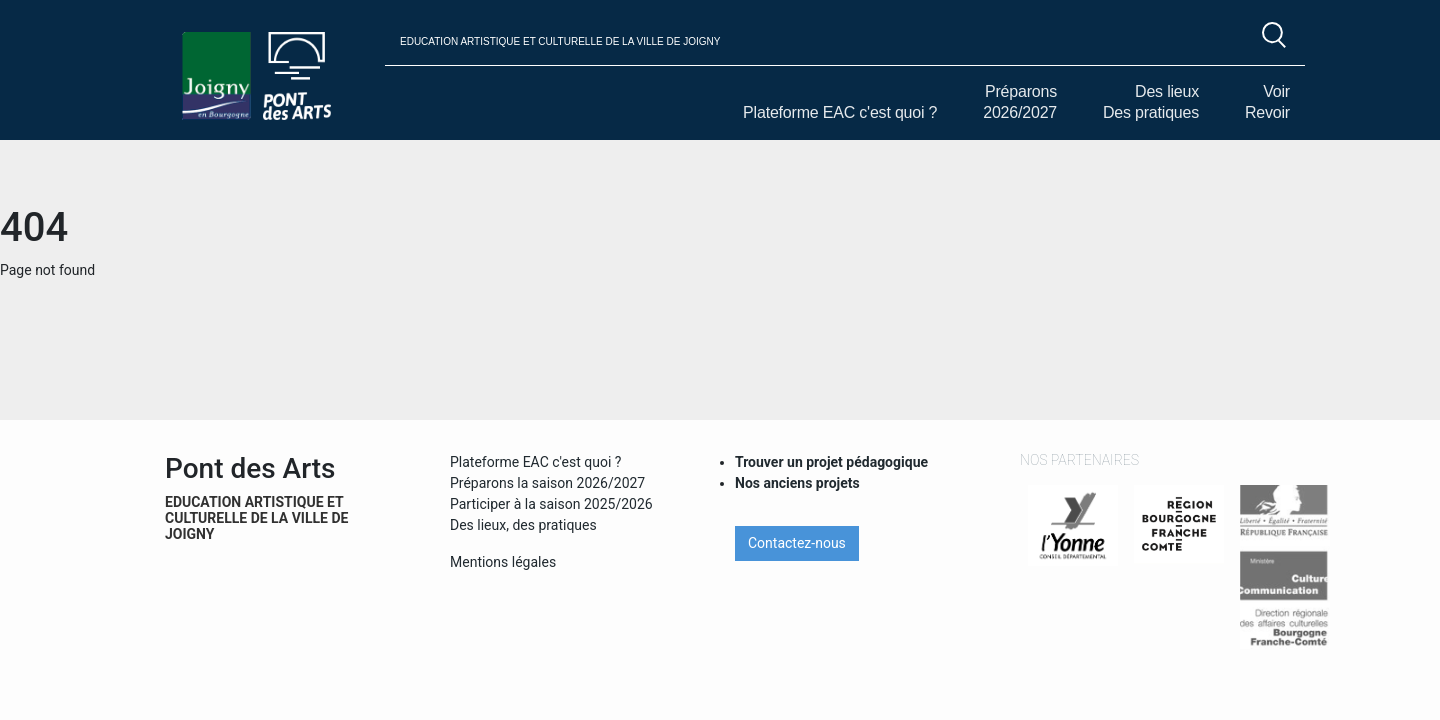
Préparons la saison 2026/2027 (547, 483)
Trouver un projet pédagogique (831, 462)
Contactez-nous (797, 543)
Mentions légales (503, 562)
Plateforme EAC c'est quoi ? (840, 112)
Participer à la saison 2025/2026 (551, 504)
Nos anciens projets (797, 483)
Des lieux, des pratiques (523, 525)
